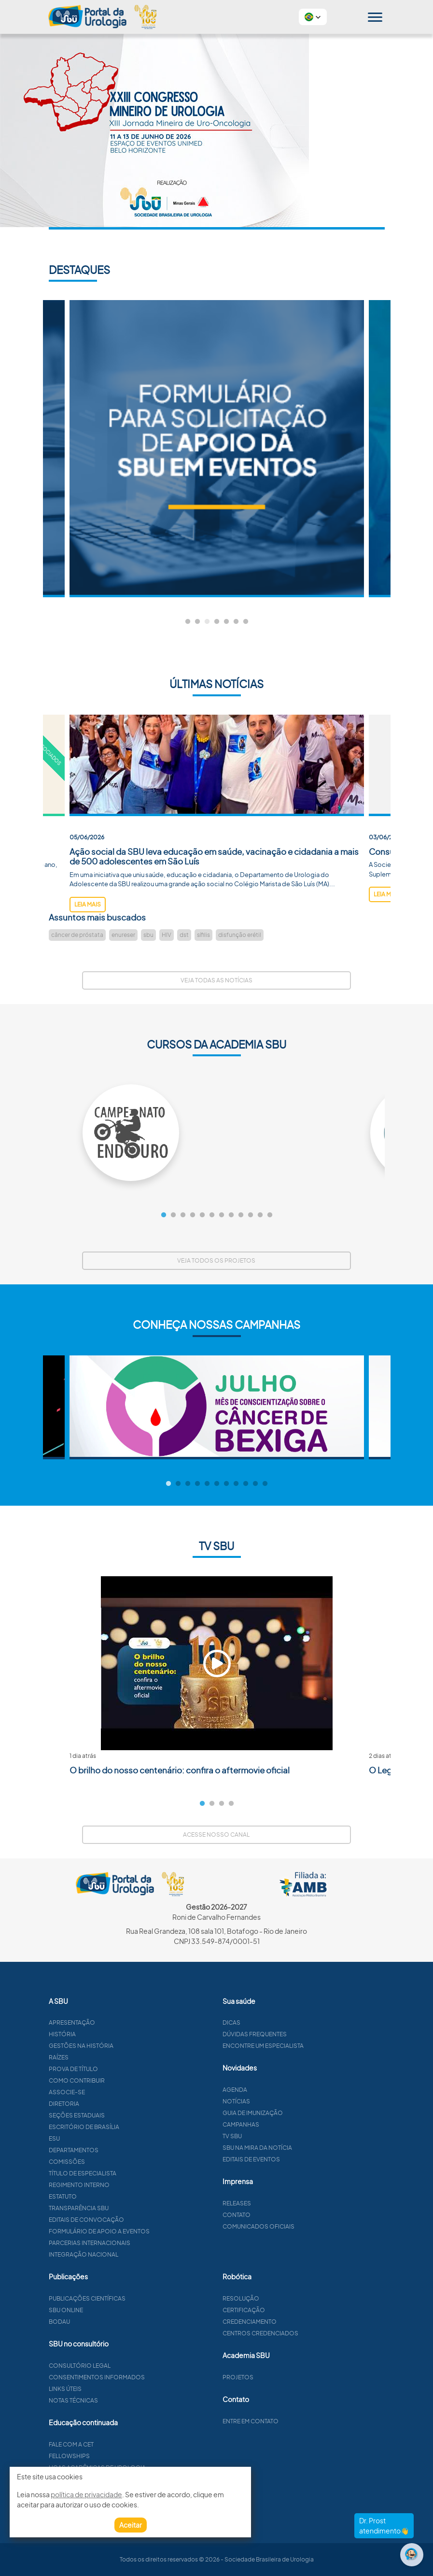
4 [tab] (217, 622)
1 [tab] (188, 622)
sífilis (203, 934)
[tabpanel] (217, 448)
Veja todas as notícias (216, 980)
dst (184, 934)
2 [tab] (197, 622)
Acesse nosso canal (216, 1834)
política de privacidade (86, 2494)
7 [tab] (246, 622)
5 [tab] (226, 622)
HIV (166, 934)
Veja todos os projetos (216, 1260)
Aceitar (130, 2524)
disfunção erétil (239, 934)
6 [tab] (236, 622)
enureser (123, 934)
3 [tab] (207, 622)
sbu (148, 934)
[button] (313, 17)
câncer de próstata (77, 934)
